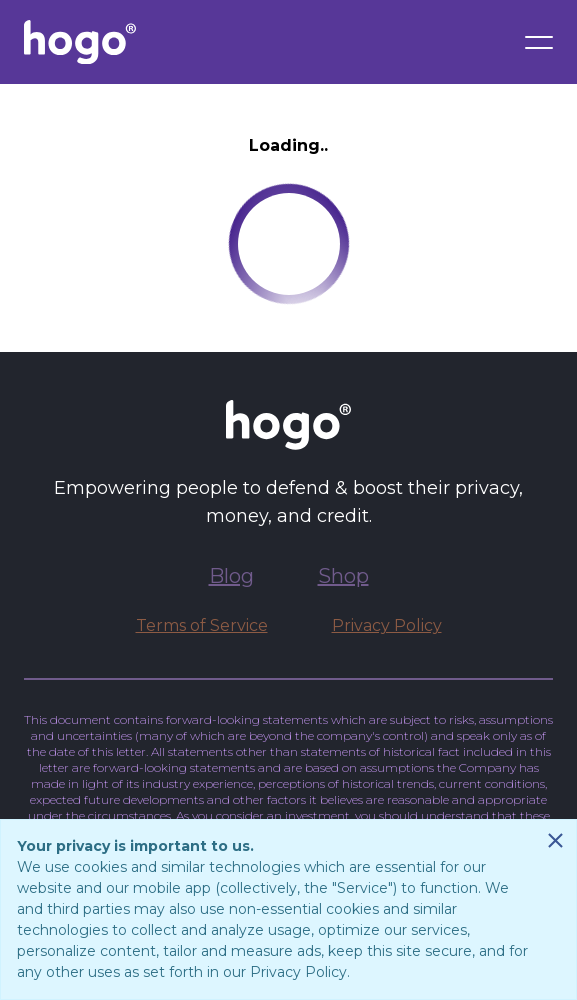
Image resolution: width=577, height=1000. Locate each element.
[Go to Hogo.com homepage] (80, 42)
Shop (343, 576)
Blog (231, 576)
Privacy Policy (387, 625)
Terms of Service (202, 625)
